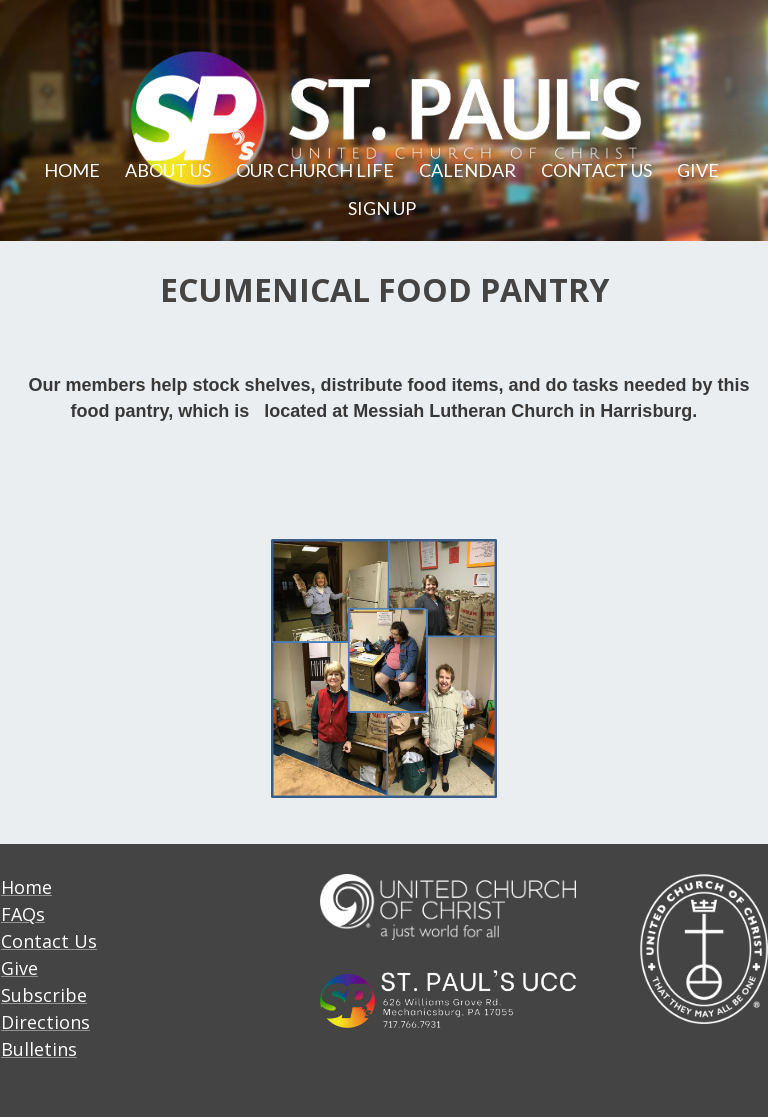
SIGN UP (382, 208)
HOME (72, 170)
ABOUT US (168, 170)
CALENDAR (467, 170)
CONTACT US (596, 170)
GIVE (698, 170)
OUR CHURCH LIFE (315, 170)
